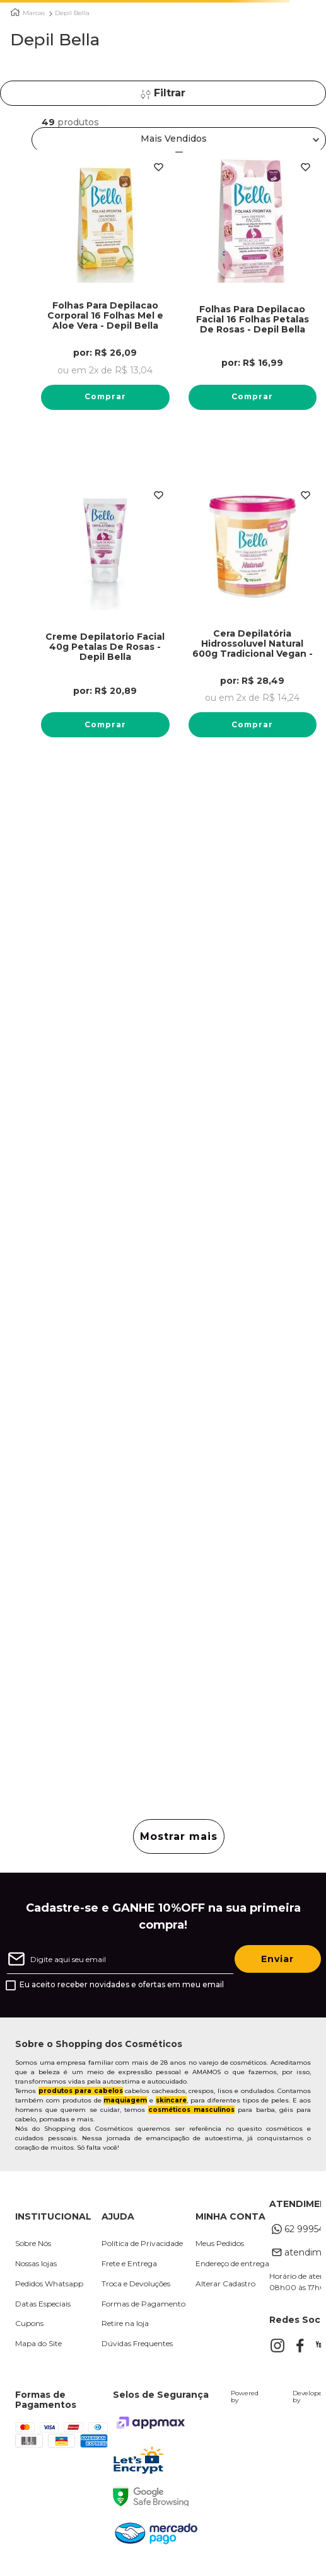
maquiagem (125, 2100)
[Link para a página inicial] (15, 12)
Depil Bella (72, 13)
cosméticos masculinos (191, 2110)
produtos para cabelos (80, 2091)
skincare (171, 2100)
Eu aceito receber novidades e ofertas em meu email (122, 1984)
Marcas (34, 13)
